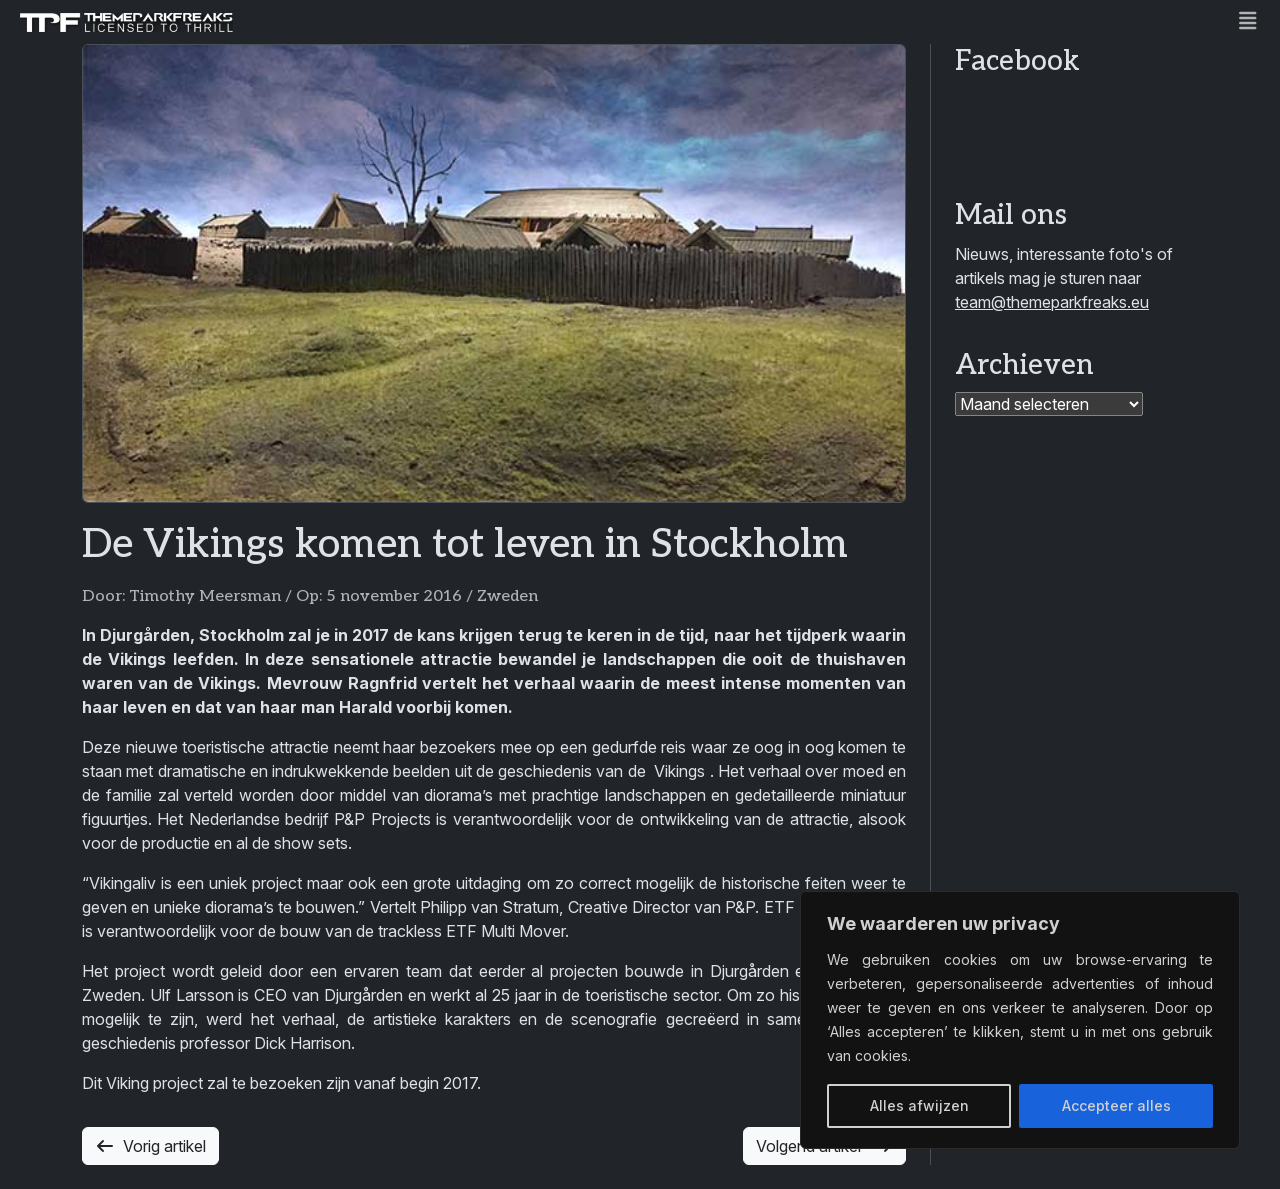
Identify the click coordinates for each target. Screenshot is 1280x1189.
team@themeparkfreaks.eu (1052, 302)
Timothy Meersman (205, 596)
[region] (1020, 1020)
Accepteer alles (1116, 1105)
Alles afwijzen (919, 1105)
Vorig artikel (150, 1146)
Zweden (507, 596)
